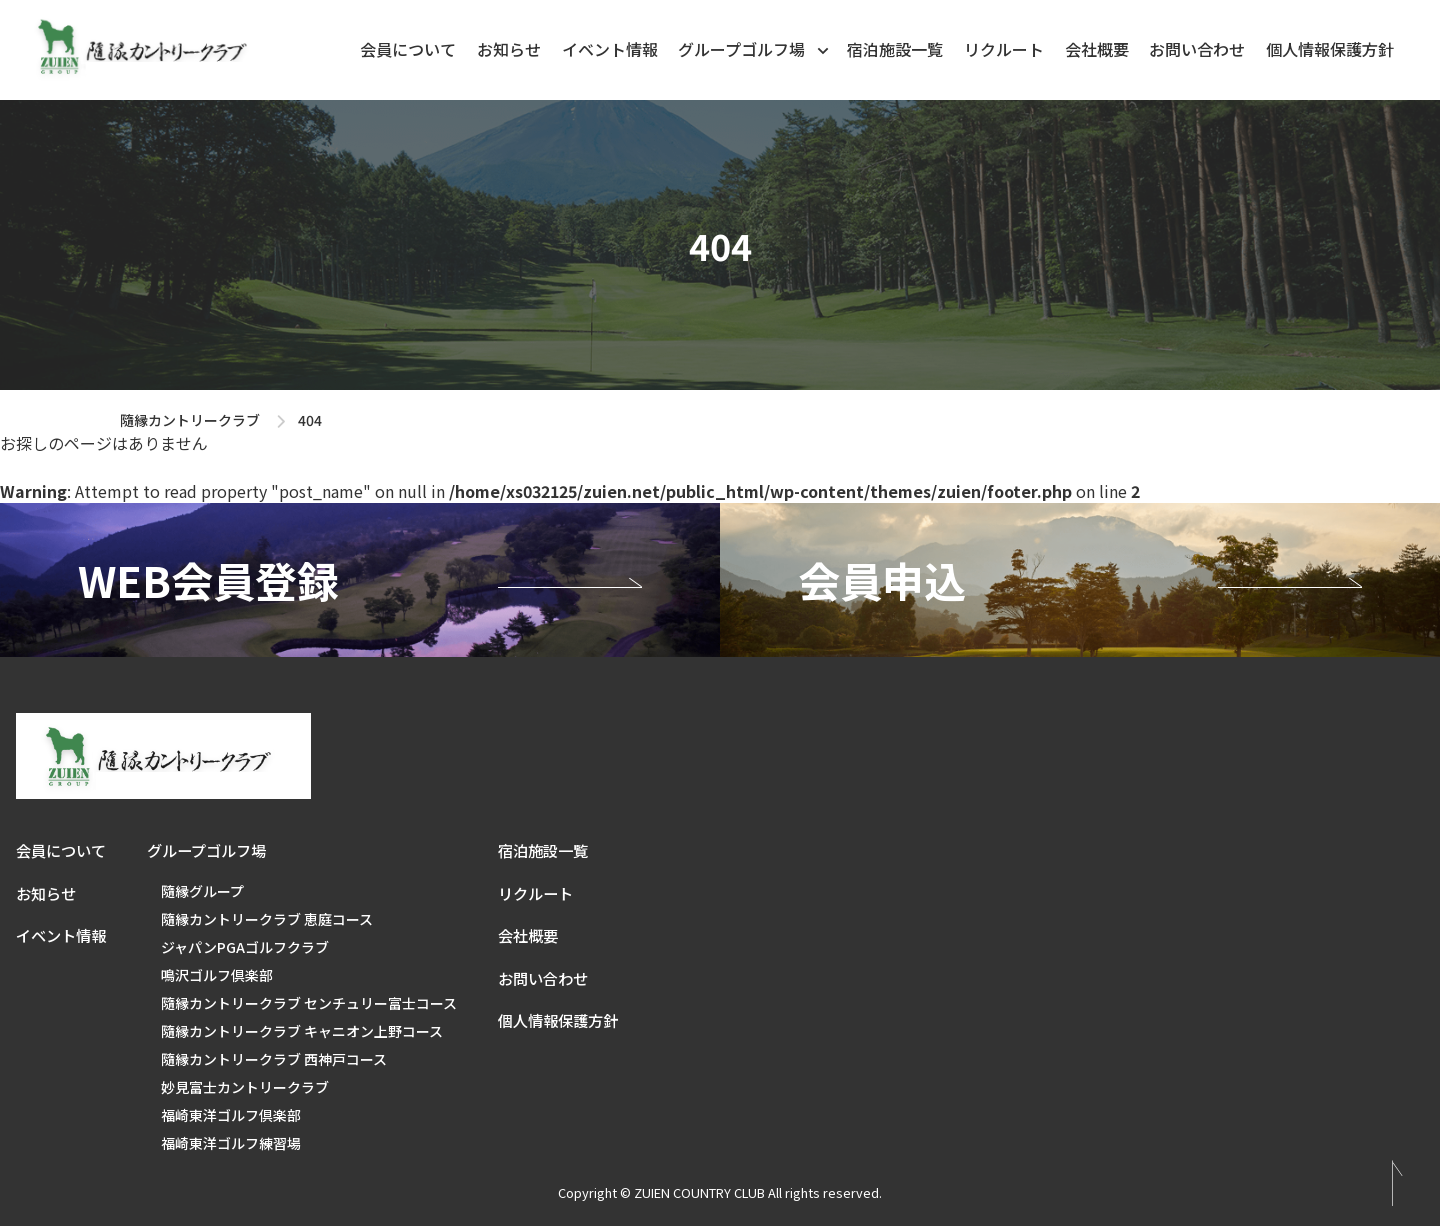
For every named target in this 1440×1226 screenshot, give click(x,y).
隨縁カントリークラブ (190, 420)
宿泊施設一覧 (895, 49)
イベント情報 (610, 49)
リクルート (1004, 49)
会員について (408, 49)
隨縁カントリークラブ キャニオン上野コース (302, 1031)
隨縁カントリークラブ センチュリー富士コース (309, 1003)
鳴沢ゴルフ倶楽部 (217, 975)
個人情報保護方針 (1330, 49)
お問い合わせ (1197, 49)
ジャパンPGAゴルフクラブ (245, 947)
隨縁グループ (202, 891)
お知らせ (509, 49)
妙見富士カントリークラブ (245, 1087)
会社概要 (1097, 49)
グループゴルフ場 (755, 48)
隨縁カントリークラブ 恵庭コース (267, 919)
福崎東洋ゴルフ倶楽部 (231, 1115)
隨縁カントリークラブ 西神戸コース (274, 1059)
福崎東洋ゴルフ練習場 (231, 1143)
